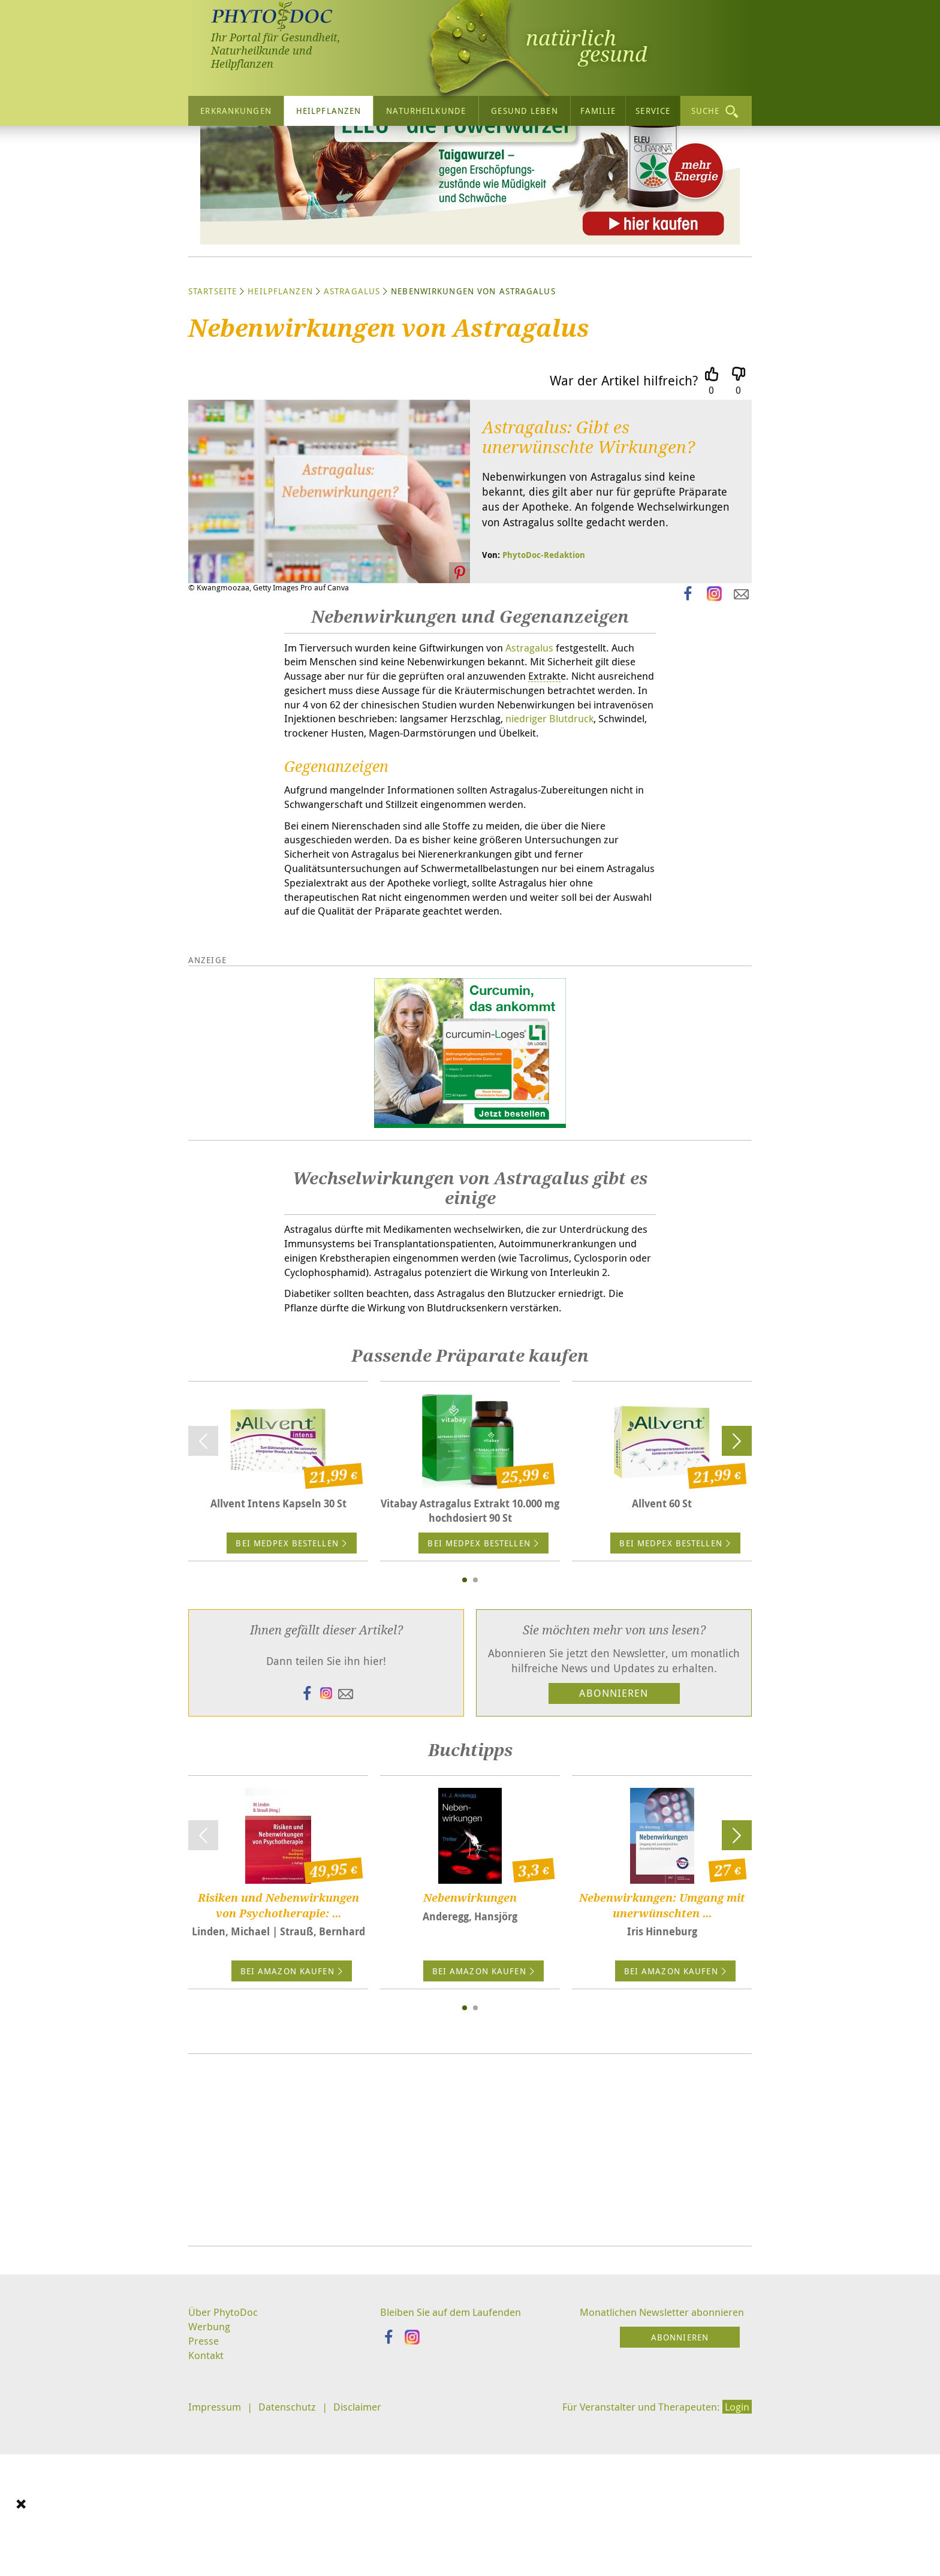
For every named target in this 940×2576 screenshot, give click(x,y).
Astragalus (352, 405)
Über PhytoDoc (224, 2477)
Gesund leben (524, 110)
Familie (598, 110)
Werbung (210, 2492)
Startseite (212, 405)
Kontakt (206, 2522)
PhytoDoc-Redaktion (543, 668)
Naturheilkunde (426, 110)
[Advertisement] (470, 2315)
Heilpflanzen (328, 110)
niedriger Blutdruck (513, 852)
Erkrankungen (235, 110)
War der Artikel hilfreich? (624, 494)
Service (652, 110)
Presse (204, 2507)
